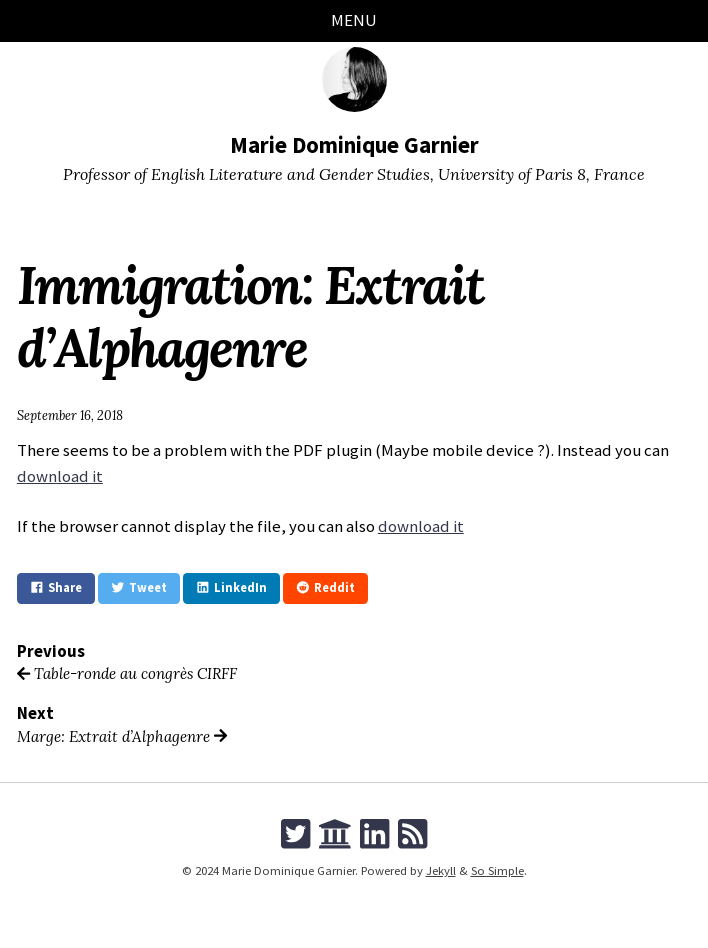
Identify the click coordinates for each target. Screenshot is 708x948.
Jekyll (441, 870)
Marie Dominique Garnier (354, 145)
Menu (354, 20)
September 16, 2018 (70, 415)
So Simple (497, 870)
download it (60, 476)
